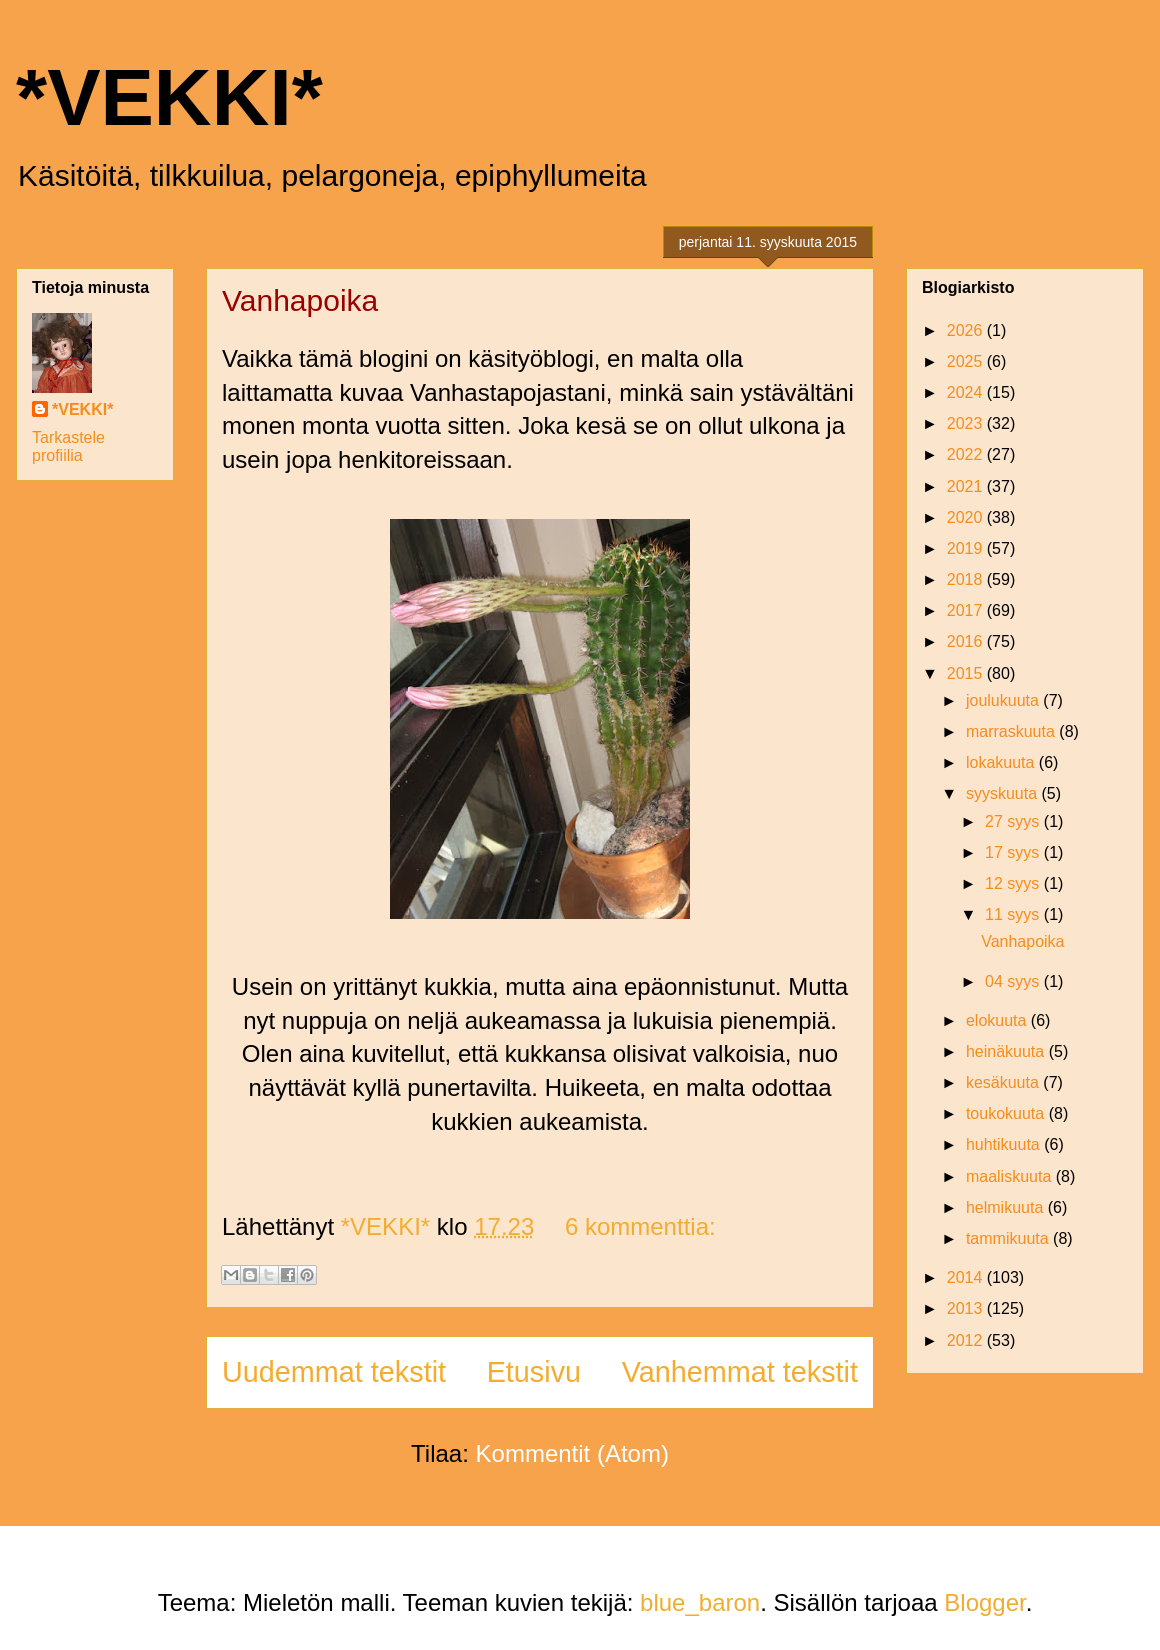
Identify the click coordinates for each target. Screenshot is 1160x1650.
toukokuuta (1007, 1113)
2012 (967, 1340)
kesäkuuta (1004, 1082)
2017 (967, 610)
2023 (967, 423)
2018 (967, 579)
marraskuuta (1012, 731)
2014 (967, 1277)
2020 (967, 517)
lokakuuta (1002, 762)
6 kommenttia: (640, 1226)
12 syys (1014, 883)
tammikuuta (1009, 1238)
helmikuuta (1007, 1207)
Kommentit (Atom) (572, 1453)
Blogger (984, 1602)
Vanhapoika (300, 300)
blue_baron (700, 1602)
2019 (967, 548)
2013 (967, 1308)
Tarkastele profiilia (68, 446)
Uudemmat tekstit (334, 1372)
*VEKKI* (169, 97)
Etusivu (534, 1372)
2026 (967, 330)
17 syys (1014, 852)
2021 (967, 486)
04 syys (1014, 981)
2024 (967, 392)
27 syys (1014, 821)
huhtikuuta (1005, 1144)
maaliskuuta (1011, 1176)
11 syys (1014, 914)
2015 (967, 673)
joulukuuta (1004, 700)
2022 (967, 454)
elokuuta (998, 1020)
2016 (967, 641)
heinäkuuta (1007, 1051)
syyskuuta (1004, 793)
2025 (967, 361)
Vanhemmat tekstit (740, 1372)
